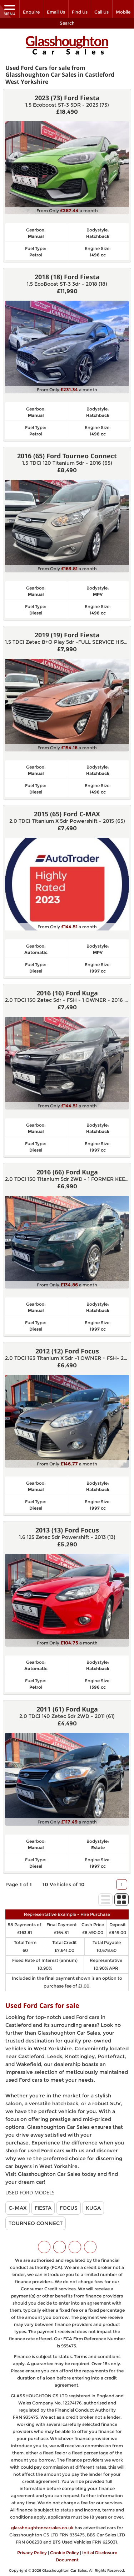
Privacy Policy (32, 2550)
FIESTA (43, 2206)
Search (67, 23)
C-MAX (17, 2206)
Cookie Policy (64, 2550)
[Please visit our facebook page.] (59, 2245)
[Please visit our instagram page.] (75, 2245)
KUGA (93, 2206)
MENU (9, 10)
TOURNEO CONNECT (36, 2221)
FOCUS (69, 2206)
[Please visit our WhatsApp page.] (90, 2245)
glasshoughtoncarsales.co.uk (42, 2525)
